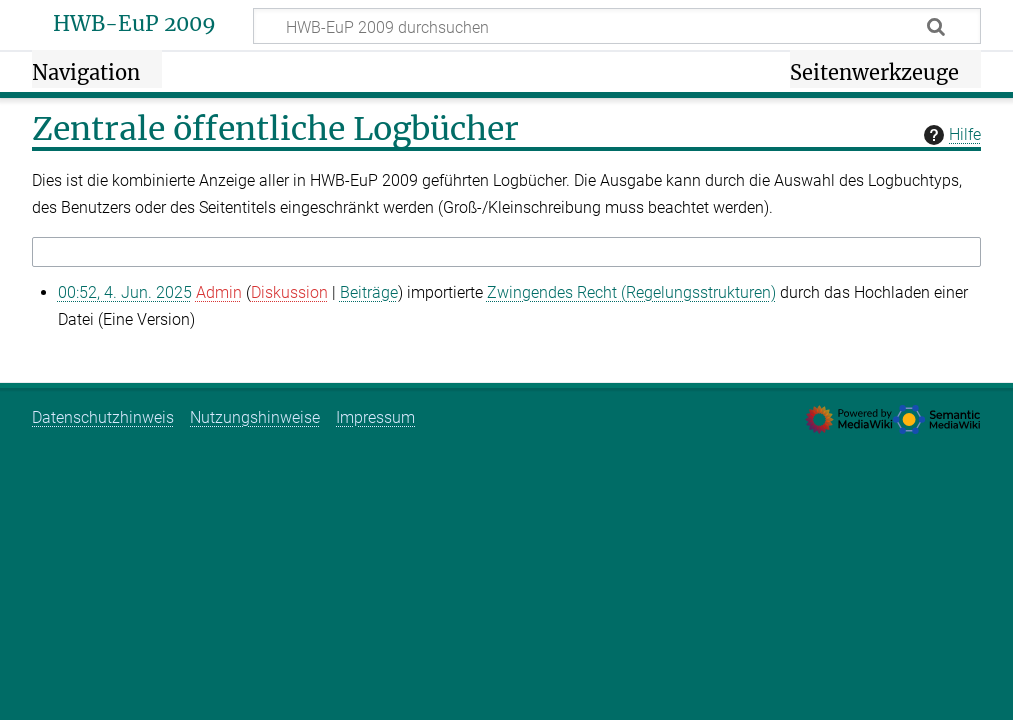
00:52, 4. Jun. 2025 (125, 292)
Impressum (375, 417)
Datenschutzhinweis (103, 417)
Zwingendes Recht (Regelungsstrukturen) (631, 292)
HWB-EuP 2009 (134, 24)
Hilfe (950, 135)
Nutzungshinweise (255, 417)
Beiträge (369, 292)
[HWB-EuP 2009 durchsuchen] (617, 26)
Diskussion (289, 292)
